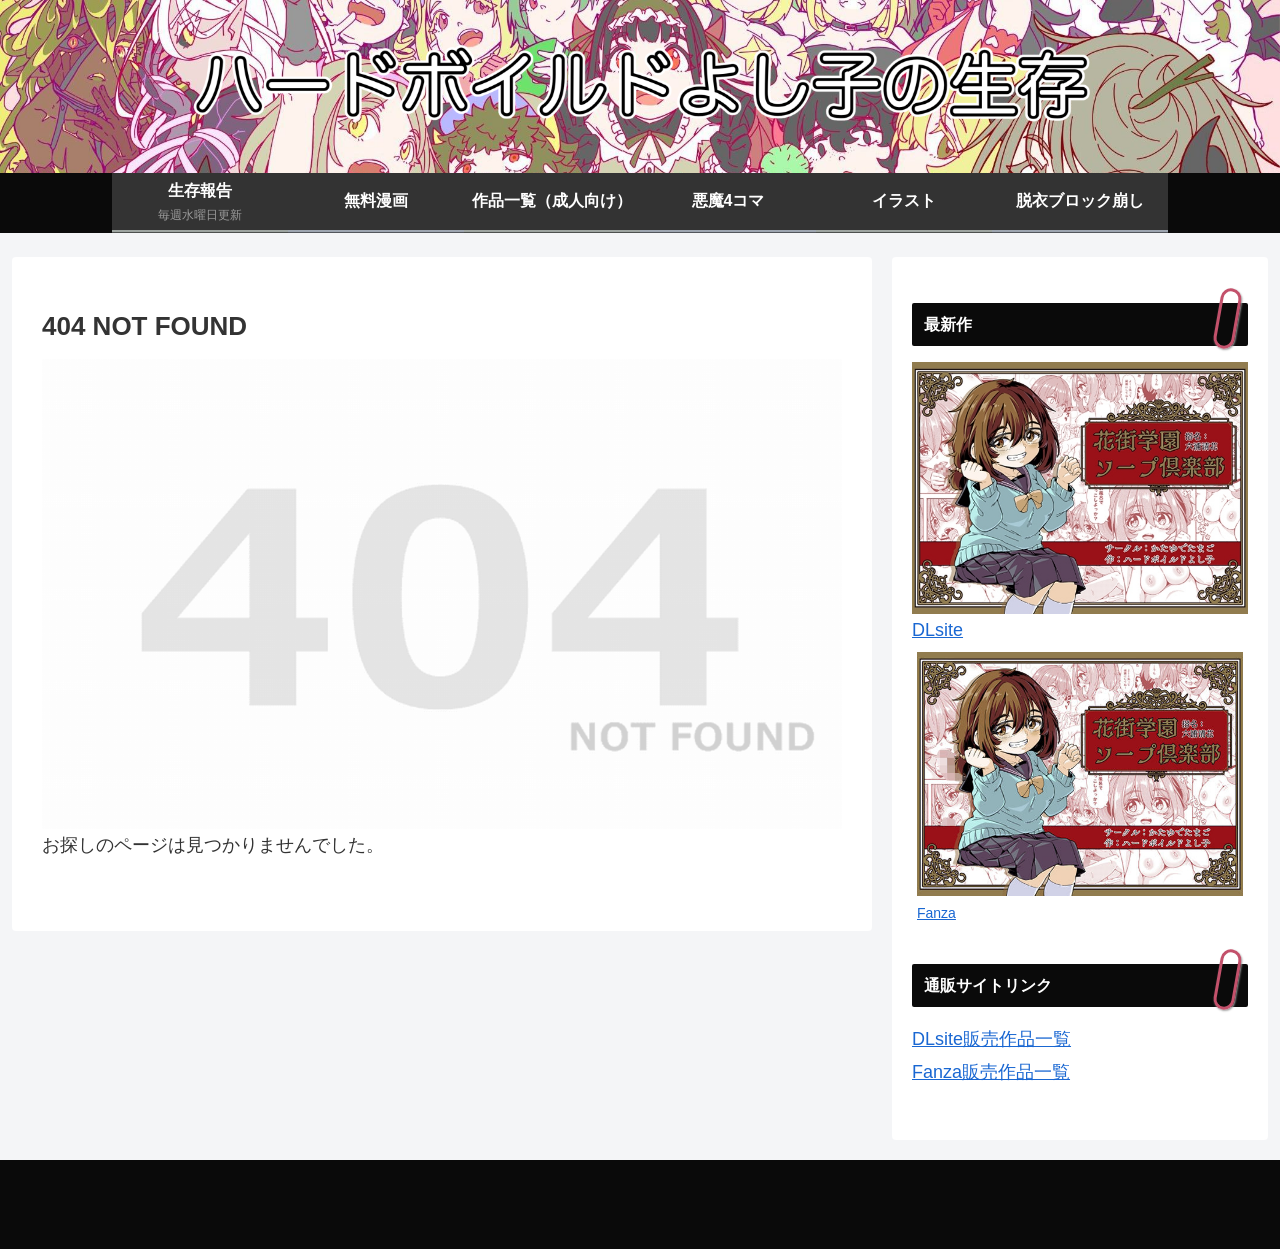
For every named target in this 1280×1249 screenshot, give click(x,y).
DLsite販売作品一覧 (991, 1039)
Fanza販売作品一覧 (991, 1072)
